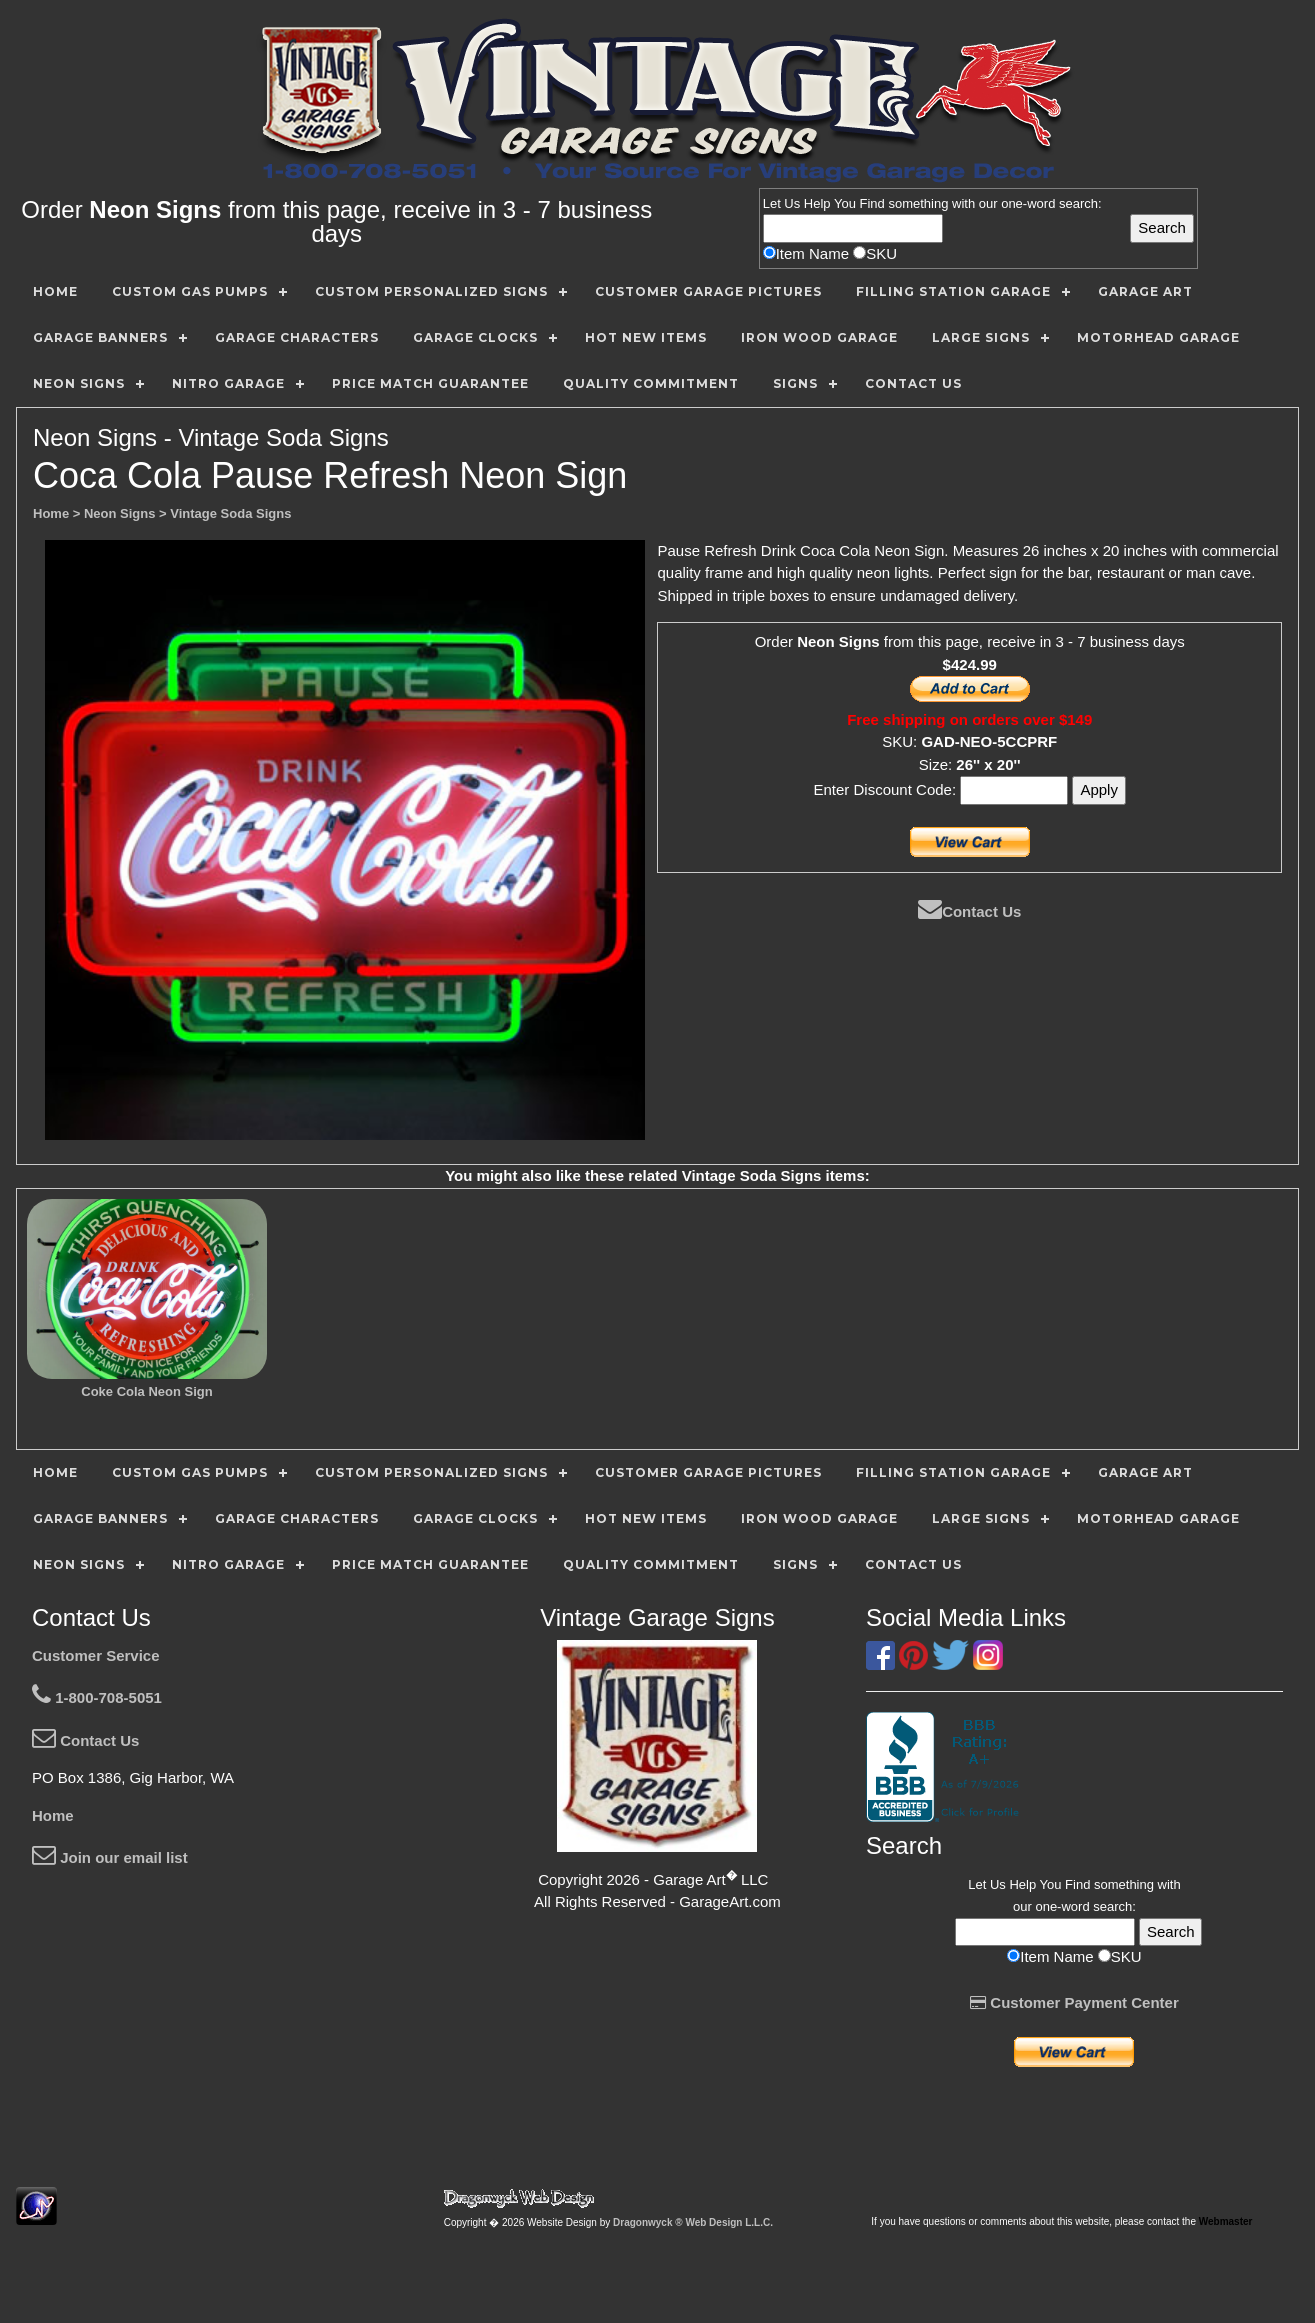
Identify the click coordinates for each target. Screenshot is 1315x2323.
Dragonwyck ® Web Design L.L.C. (693, 2222)
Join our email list (110, 1857)
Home (53, 1815)
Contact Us (969, 911)
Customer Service (96, 1655)
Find (872, 203)
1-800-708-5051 (97, 1697)
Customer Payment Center (1074, 2002)
